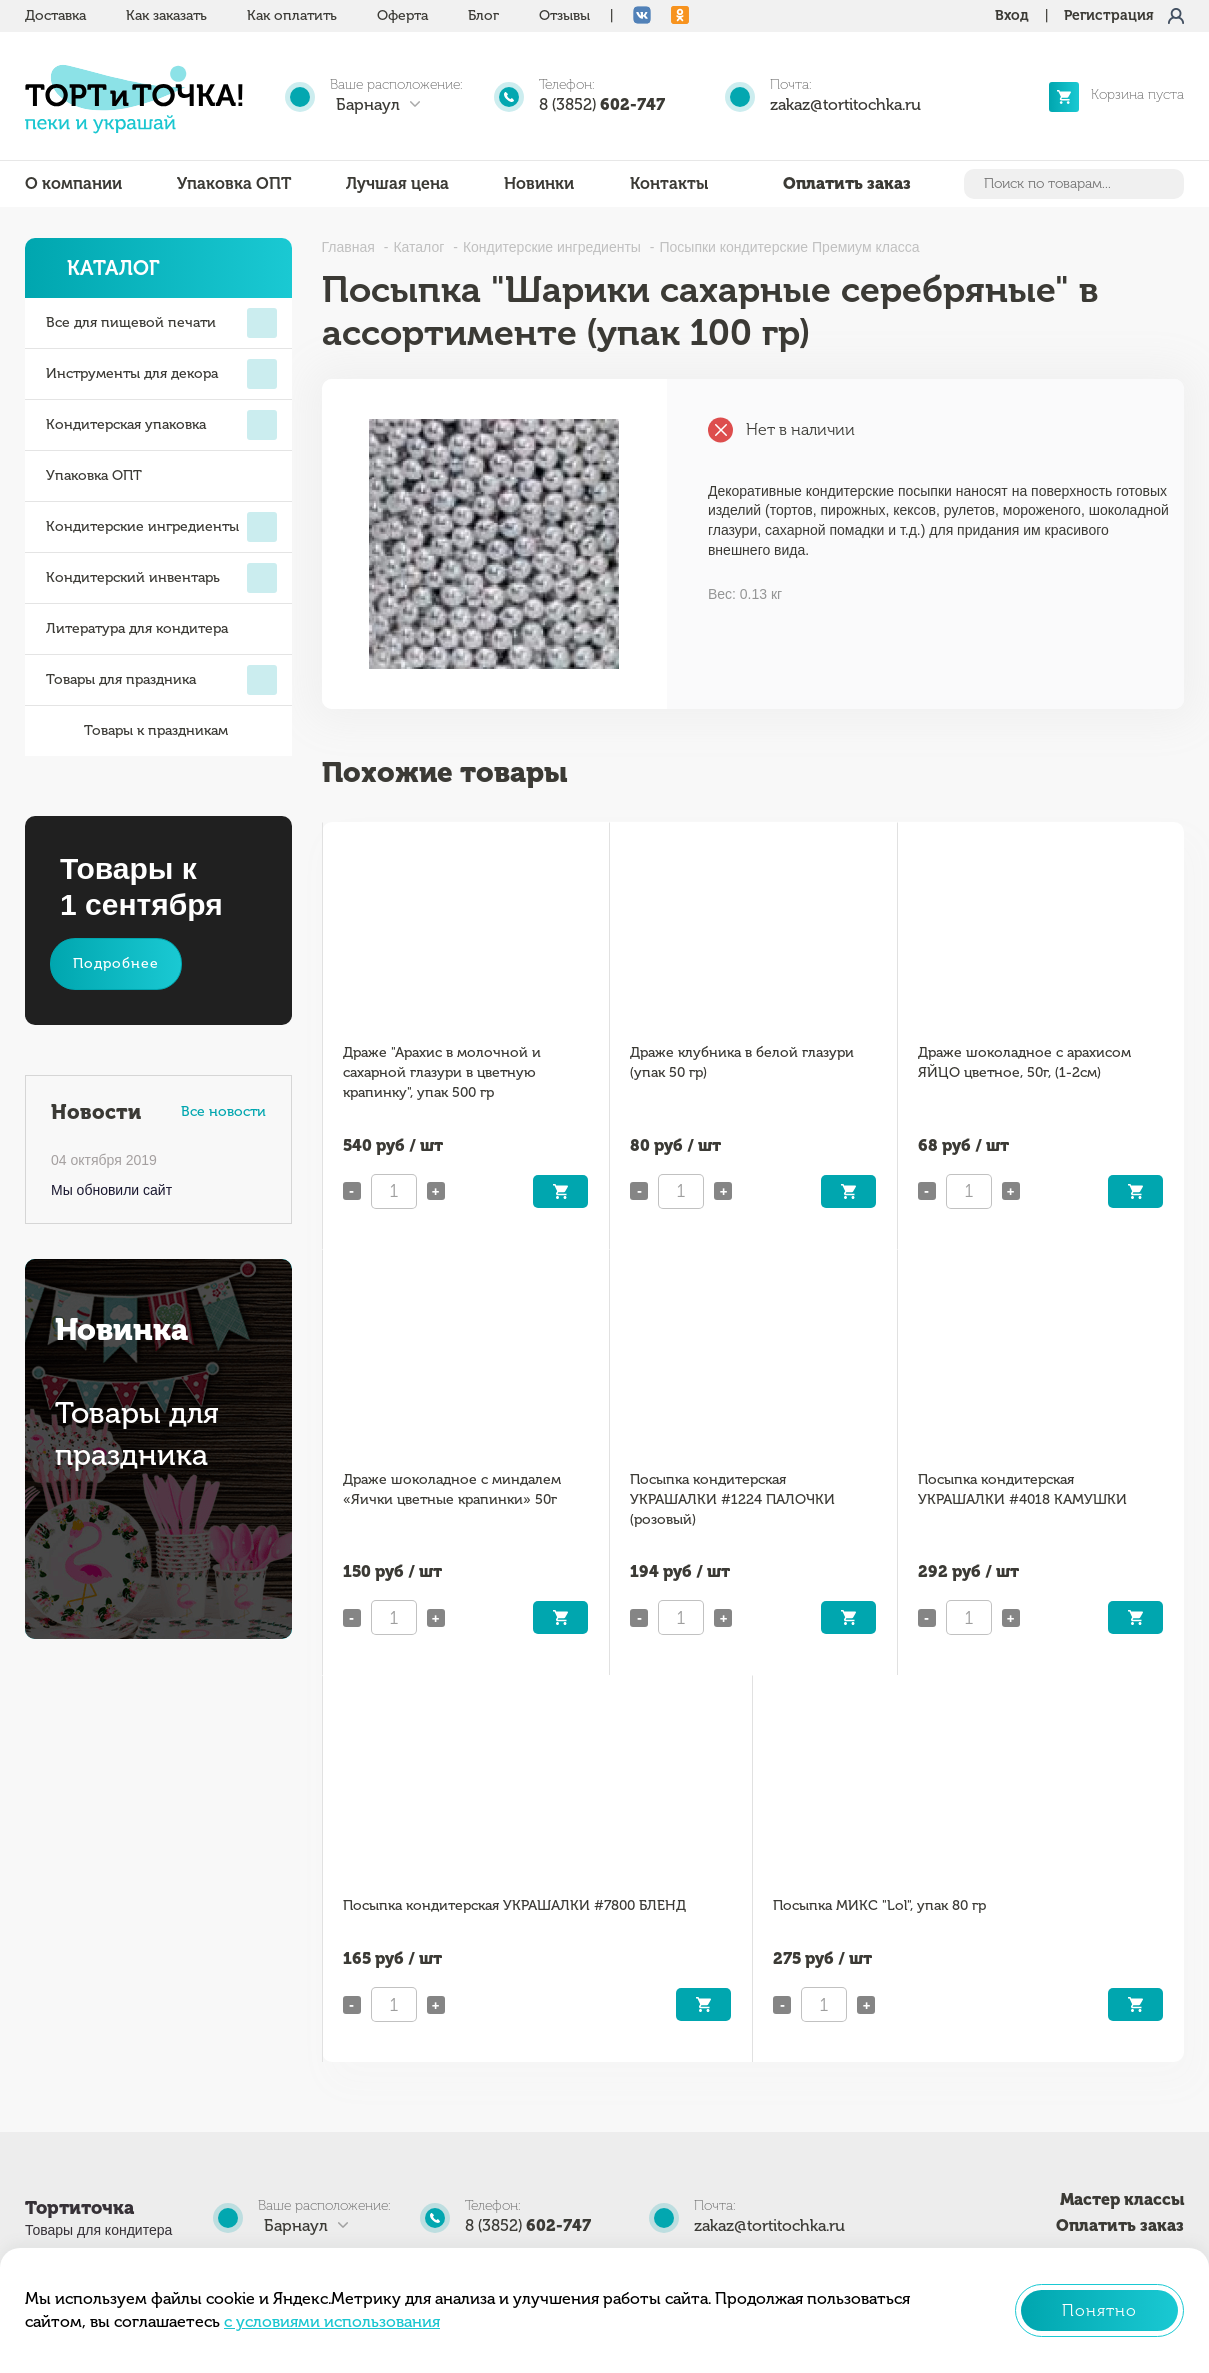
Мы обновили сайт (111, 1190)
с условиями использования (332, 2321)
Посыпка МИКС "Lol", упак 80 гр (879, 1905)
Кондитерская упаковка (161, 425)
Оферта (402, 15)
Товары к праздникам (137, 731)
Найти (1167, 184)
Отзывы (564, 15)
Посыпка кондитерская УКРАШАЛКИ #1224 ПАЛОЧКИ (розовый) (732, 1499)
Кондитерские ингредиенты (161, 527)
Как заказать (166, 15)
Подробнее (116, 963)
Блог (483, 15)
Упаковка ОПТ (234, 184)
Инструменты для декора (161, 374)
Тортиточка (79, 2208)
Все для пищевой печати (161, 323)
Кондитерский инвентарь (161, 578)
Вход (1012, 15)
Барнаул (368, 105)
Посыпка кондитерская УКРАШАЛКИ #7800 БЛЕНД (514, 1905)
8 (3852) (602, 104)
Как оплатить (292, 15)
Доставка (55, 15)
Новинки (539, 184)
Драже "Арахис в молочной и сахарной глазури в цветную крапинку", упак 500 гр (442, 1072)
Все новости (223, 1111)
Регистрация (1109, 15)
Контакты (669, 184)
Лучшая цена (397, 184)
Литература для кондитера (137, 628)
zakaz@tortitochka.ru (845, 104)
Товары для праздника (161, 680)
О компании (73, 184)
